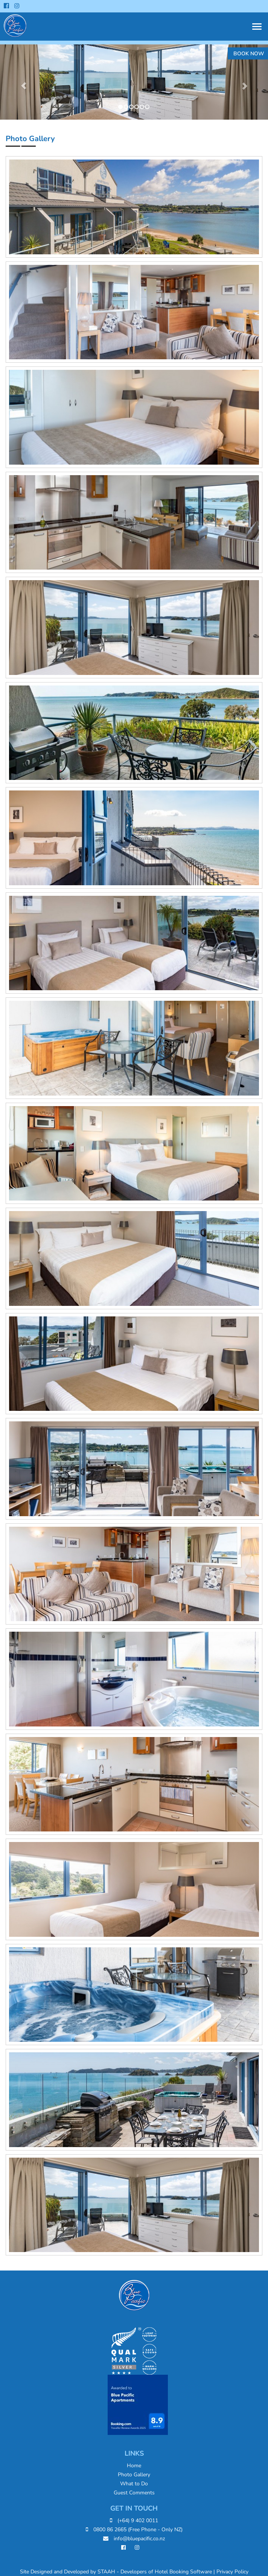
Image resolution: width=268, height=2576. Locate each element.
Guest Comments (134, 2492)
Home (134, 2465)
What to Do (134, 2483)
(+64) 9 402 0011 (134, 2520)
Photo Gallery (134, 2474)
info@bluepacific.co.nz (134, 2538)
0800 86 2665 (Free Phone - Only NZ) (134, 2529)
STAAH (106, 2571)
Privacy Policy (232, 2571)
